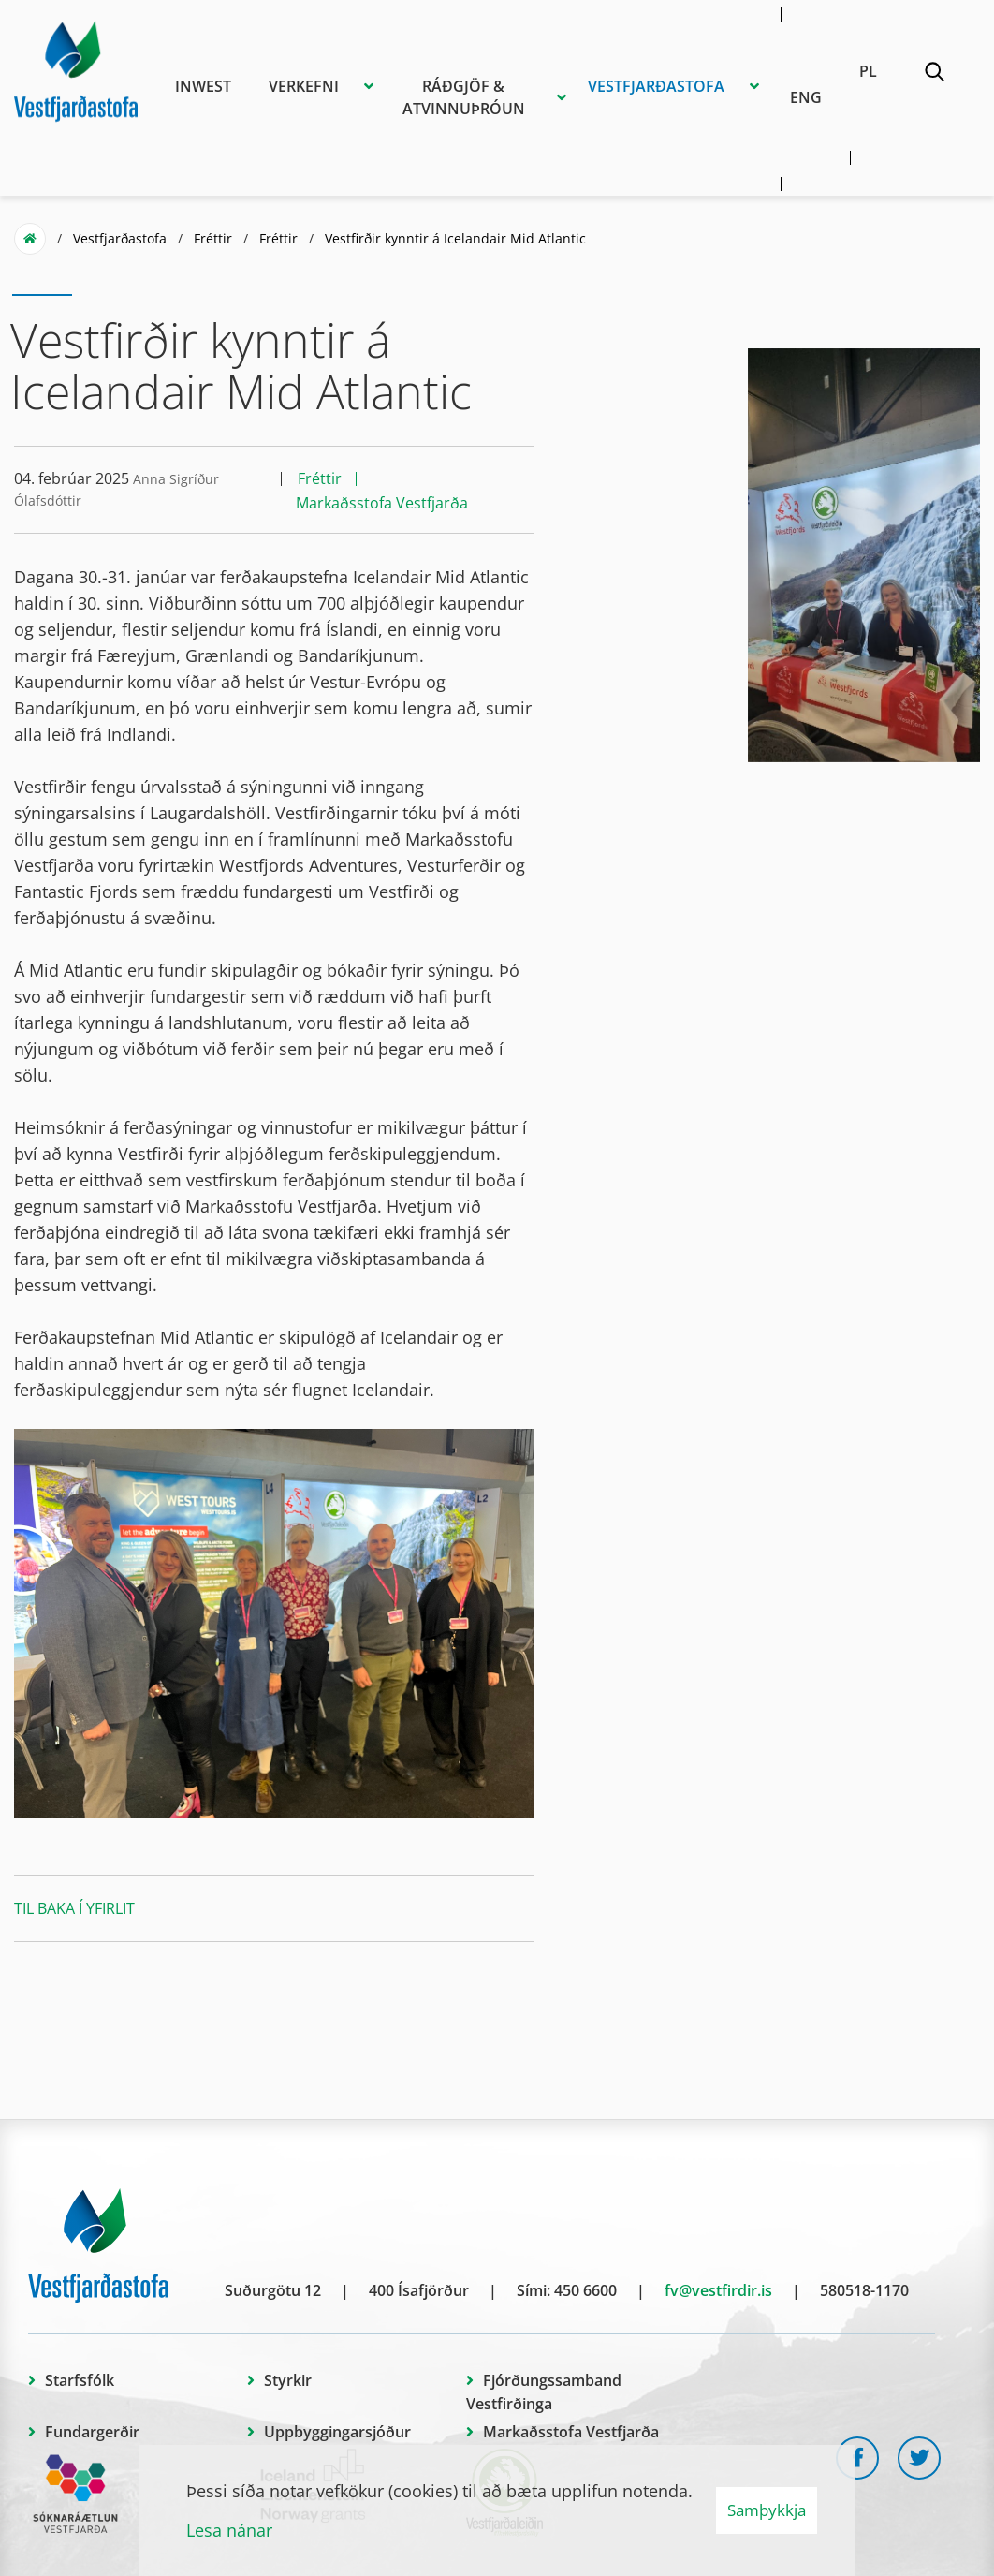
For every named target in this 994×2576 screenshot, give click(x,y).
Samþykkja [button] (766, 2510)
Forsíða (30, 239)
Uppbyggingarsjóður (337, 2431)
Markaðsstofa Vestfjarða (571, 2431)
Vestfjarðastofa (120, 238)
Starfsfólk (79, 2380)
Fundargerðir (92, 2431)
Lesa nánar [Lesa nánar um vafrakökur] (229, 2530)
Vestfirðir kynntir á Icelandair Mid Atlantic (455, 238)
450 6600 (585, 2290)
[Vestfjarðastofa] (76, 68)
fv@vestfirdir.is (718, 2290)
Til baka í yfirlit (74, 1908)
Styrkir (288, 2380)
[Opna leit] (934, 75)
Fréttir (213, 238)
